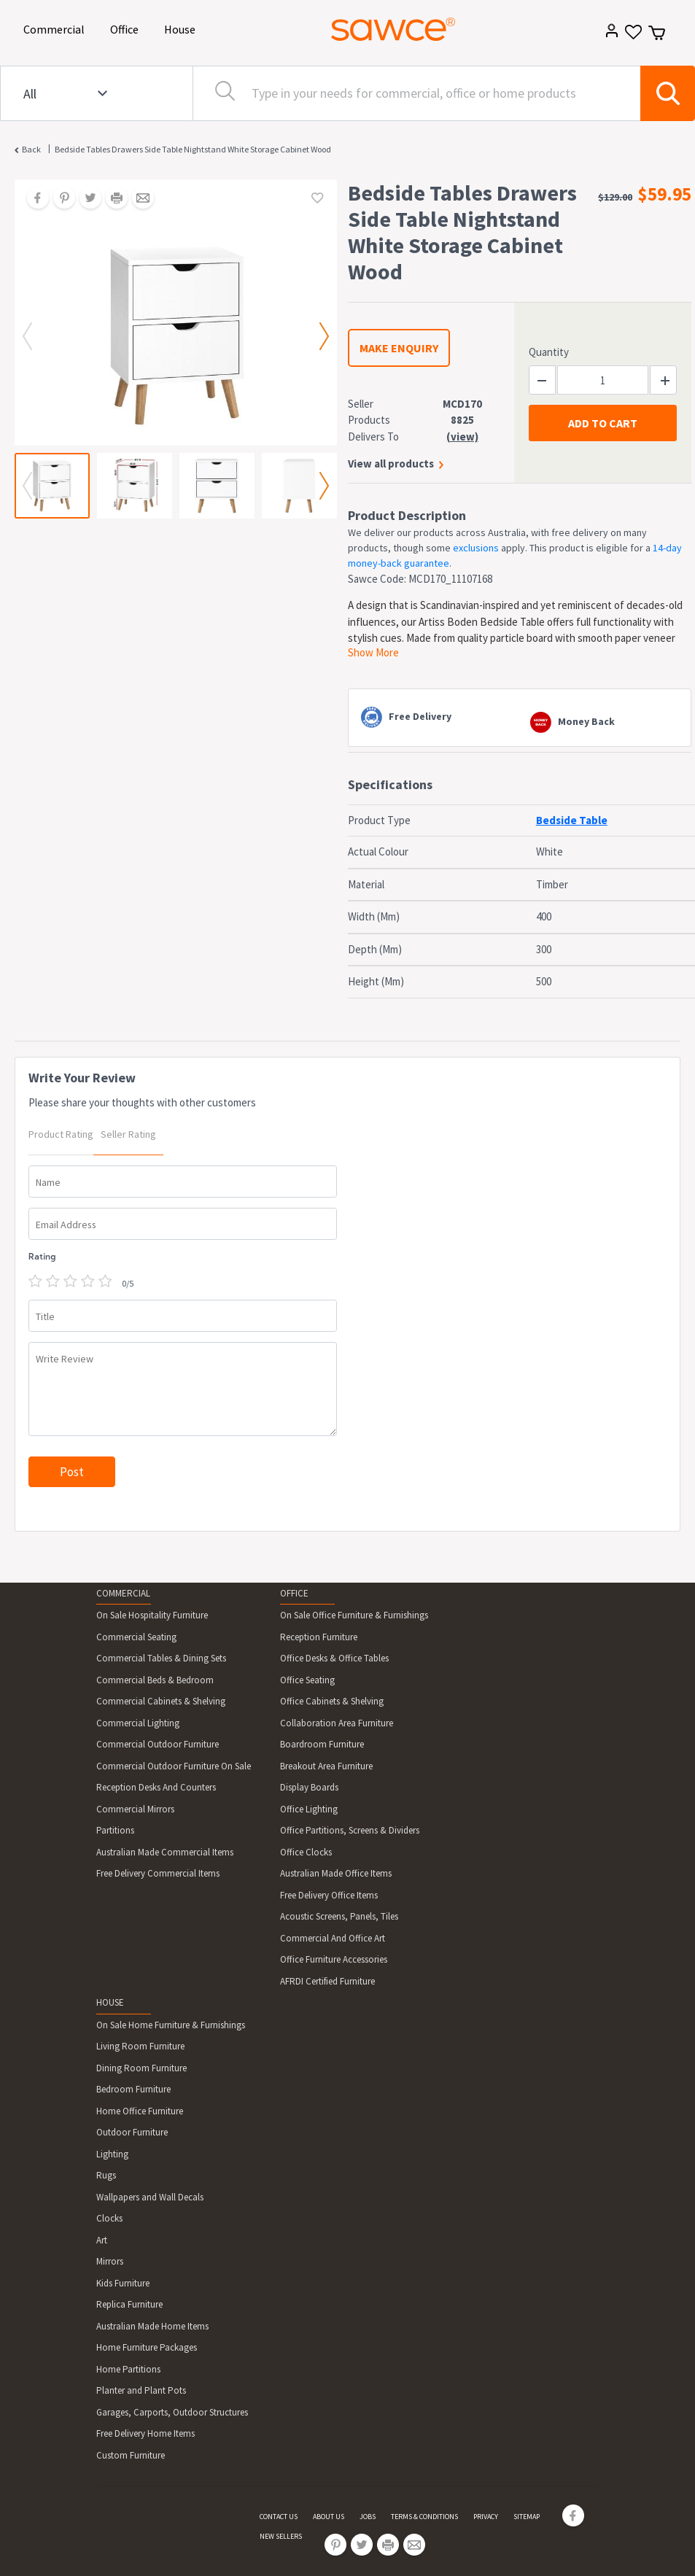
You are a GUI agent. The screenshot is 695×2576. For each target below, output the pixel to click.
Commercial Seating (136, 1637)
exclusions (476, 547)
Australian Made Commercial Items (164, 1852)
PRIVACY (485, 2516)
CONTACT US (279, 2516)
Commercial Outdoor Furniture (157, 1744)
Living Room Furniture (140, 2046)
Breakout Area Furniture (326, 1766)
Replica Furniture (129, 2304)
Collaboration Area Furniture (336, 1723)
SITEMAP (526, 2516)
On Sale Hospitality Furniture (152, 1615)
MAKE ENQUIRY (399, 348)
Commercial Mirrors (135, 1809)
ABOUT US (328, 2516)
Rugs (106, 2175)
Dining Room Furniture (141, 2068)
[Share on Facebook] (33, 199)
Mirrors (109, 2261)
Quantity (549, 352)
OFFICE (294, 1593)
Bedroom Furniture (133, 2089)
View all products (391, 463)
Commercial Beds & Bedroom (155, 1680)
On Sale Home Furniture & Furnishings (170, 2025)
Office (127, 28)
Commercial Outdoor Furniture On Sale (173, 1766)
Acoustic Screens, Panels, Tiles (339, 1916)
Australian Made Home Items (152, 2326)
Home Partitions (128, 2369)
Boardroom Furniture (322, 1744)
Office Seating (307, 1680)
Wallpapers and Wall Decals (149, 2197)
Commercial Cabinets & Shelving (160, 1701)
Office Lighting (309, 1809)
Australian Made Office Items (336, 1873)
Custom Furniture (130, 2455)
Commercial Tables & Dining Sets (161, 1658)
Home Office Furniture (139, 2111)
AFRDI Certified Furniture (327, 1981)
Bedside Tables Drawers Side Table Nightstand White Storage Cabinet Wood (193, 149)
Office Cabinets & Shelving (332, 1701)
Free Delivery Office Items (329, 1895)
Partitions (115, 1830)
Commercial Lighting (137, 1723)
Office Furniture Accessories (333, 1959)
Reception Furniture (318, 1637)
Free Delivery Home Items (145, 2433)
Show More (373, 652)
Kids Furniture (123, 2283)
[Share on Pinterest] (59, 199)
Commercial (56, 28)
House (182, 28)
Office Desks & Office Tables (334, 1658)
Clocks (109, 2218)
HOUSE (110, 2002)
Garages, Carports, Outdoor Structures (172, 2412)
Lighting (112, 2154)
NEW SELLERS (281, 2536)
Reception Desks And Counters (156, 1787)
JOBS (368, 2516)
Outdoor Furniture (132, 2132)
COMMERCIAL (123, 1593)
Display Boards (309, 1787)
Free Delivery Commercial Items (158, 1873)
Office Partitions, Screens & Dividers (349, 1830)
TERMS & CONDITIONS (424, 2516)
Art (101, 2240)
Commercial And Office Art (332, 1938)
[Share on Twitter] (85, 199)
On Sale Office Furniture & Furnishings (354, 1615)
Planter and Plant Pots (141, 2390)
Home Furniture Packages (146, 2347)
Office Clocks (306, 1852)
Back (31, 149)
